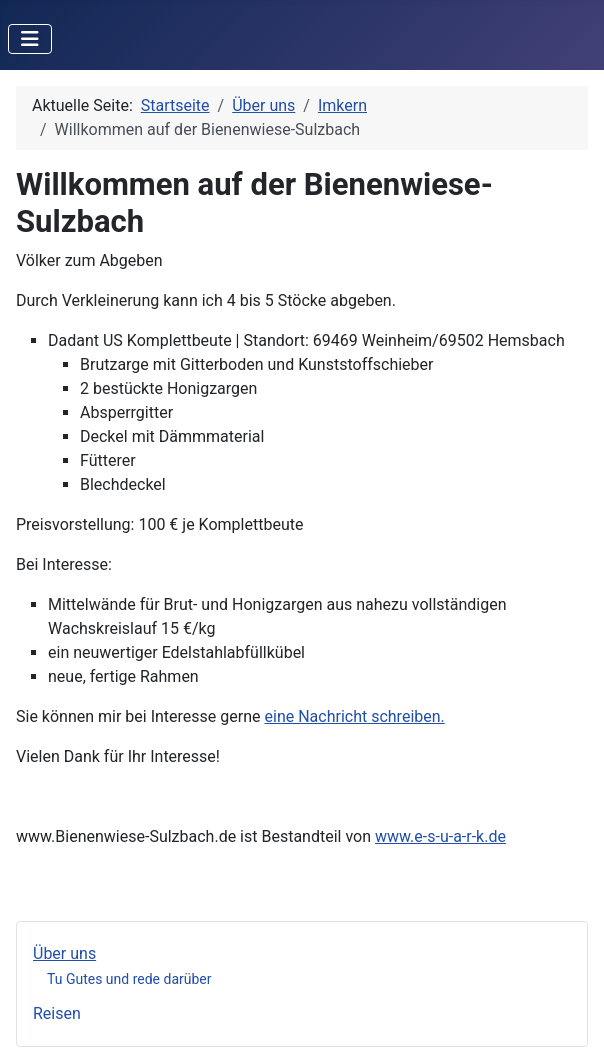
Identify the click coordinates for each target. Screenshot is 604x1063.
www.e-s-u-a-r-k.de (440, 836)
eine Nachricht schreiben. (355, 716)
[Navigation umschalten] (30, 39)
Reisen (57, 1013)
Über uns (64, 953)
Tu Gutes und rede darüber (129, 979)
